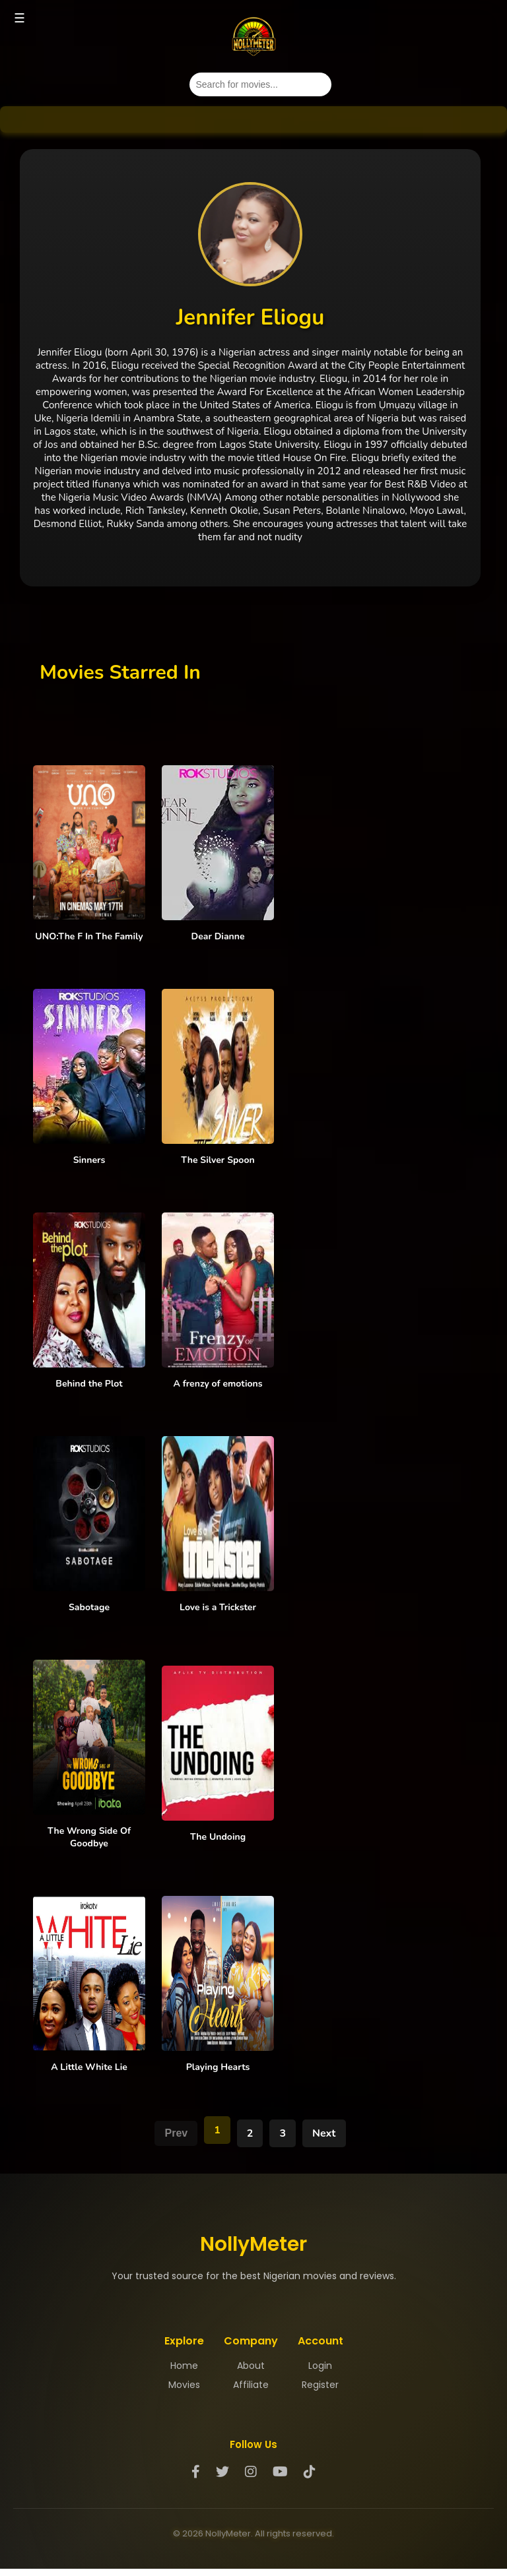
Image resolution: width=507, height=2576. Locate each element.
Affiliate (251, 2384)
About (251, 2365)
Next (323, 2133)
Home (184, 2365)
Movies (184, 2384)
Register (320, 2384)
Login (320, 2365)
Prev (175, 2133)
